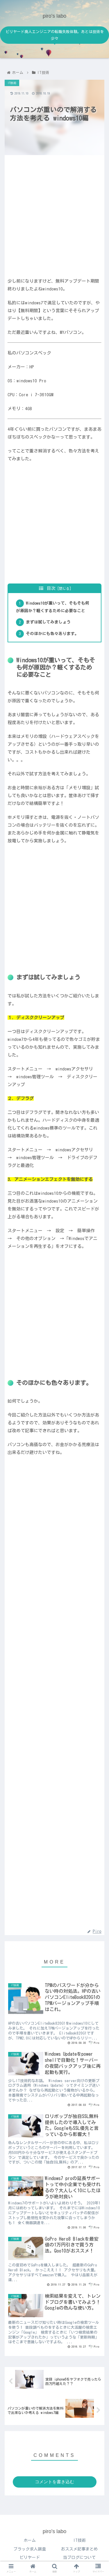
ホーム (30, 2540)
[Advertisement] (54, 213)
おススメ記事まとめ (79, 2549)
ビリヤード (29, 2557)
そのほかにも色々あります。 (52, 634)
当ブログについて (79, 2557)
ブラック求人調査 (29, 2549)
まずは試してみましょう (48, 622)
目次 (51, 588)
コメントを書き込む (54, 2481)
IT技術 (79, 2540)
